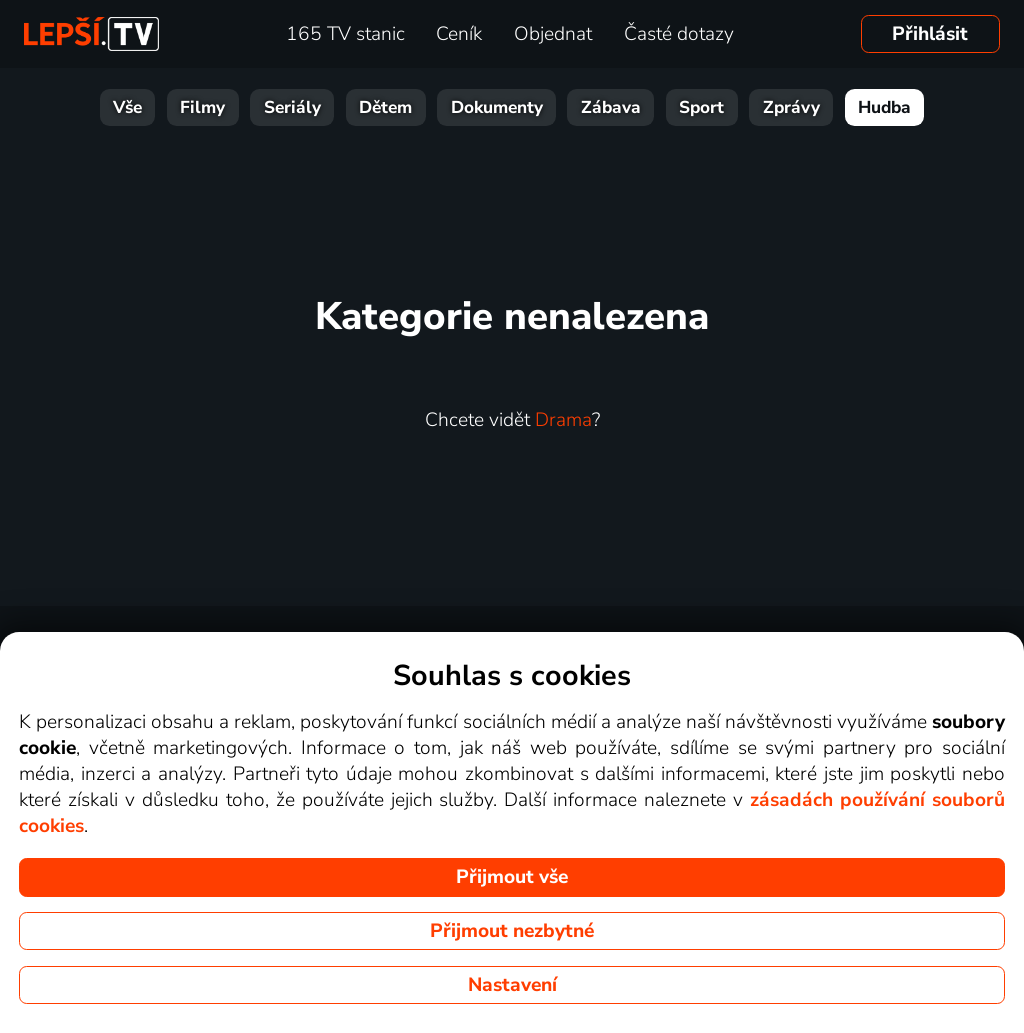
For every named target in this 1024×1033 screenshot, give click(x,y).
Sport (701, 107)
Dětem (385, 107)
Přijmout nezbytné (512, 931)
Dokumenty (497, 107)
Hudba (884, 107)
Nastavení (512, 985)
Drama (563, 420)
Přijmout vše (512, 877)
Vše (127, 107)
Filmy (202, 107)
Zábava (611, 107)
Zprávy (791, 107)
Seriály (292, 107)
